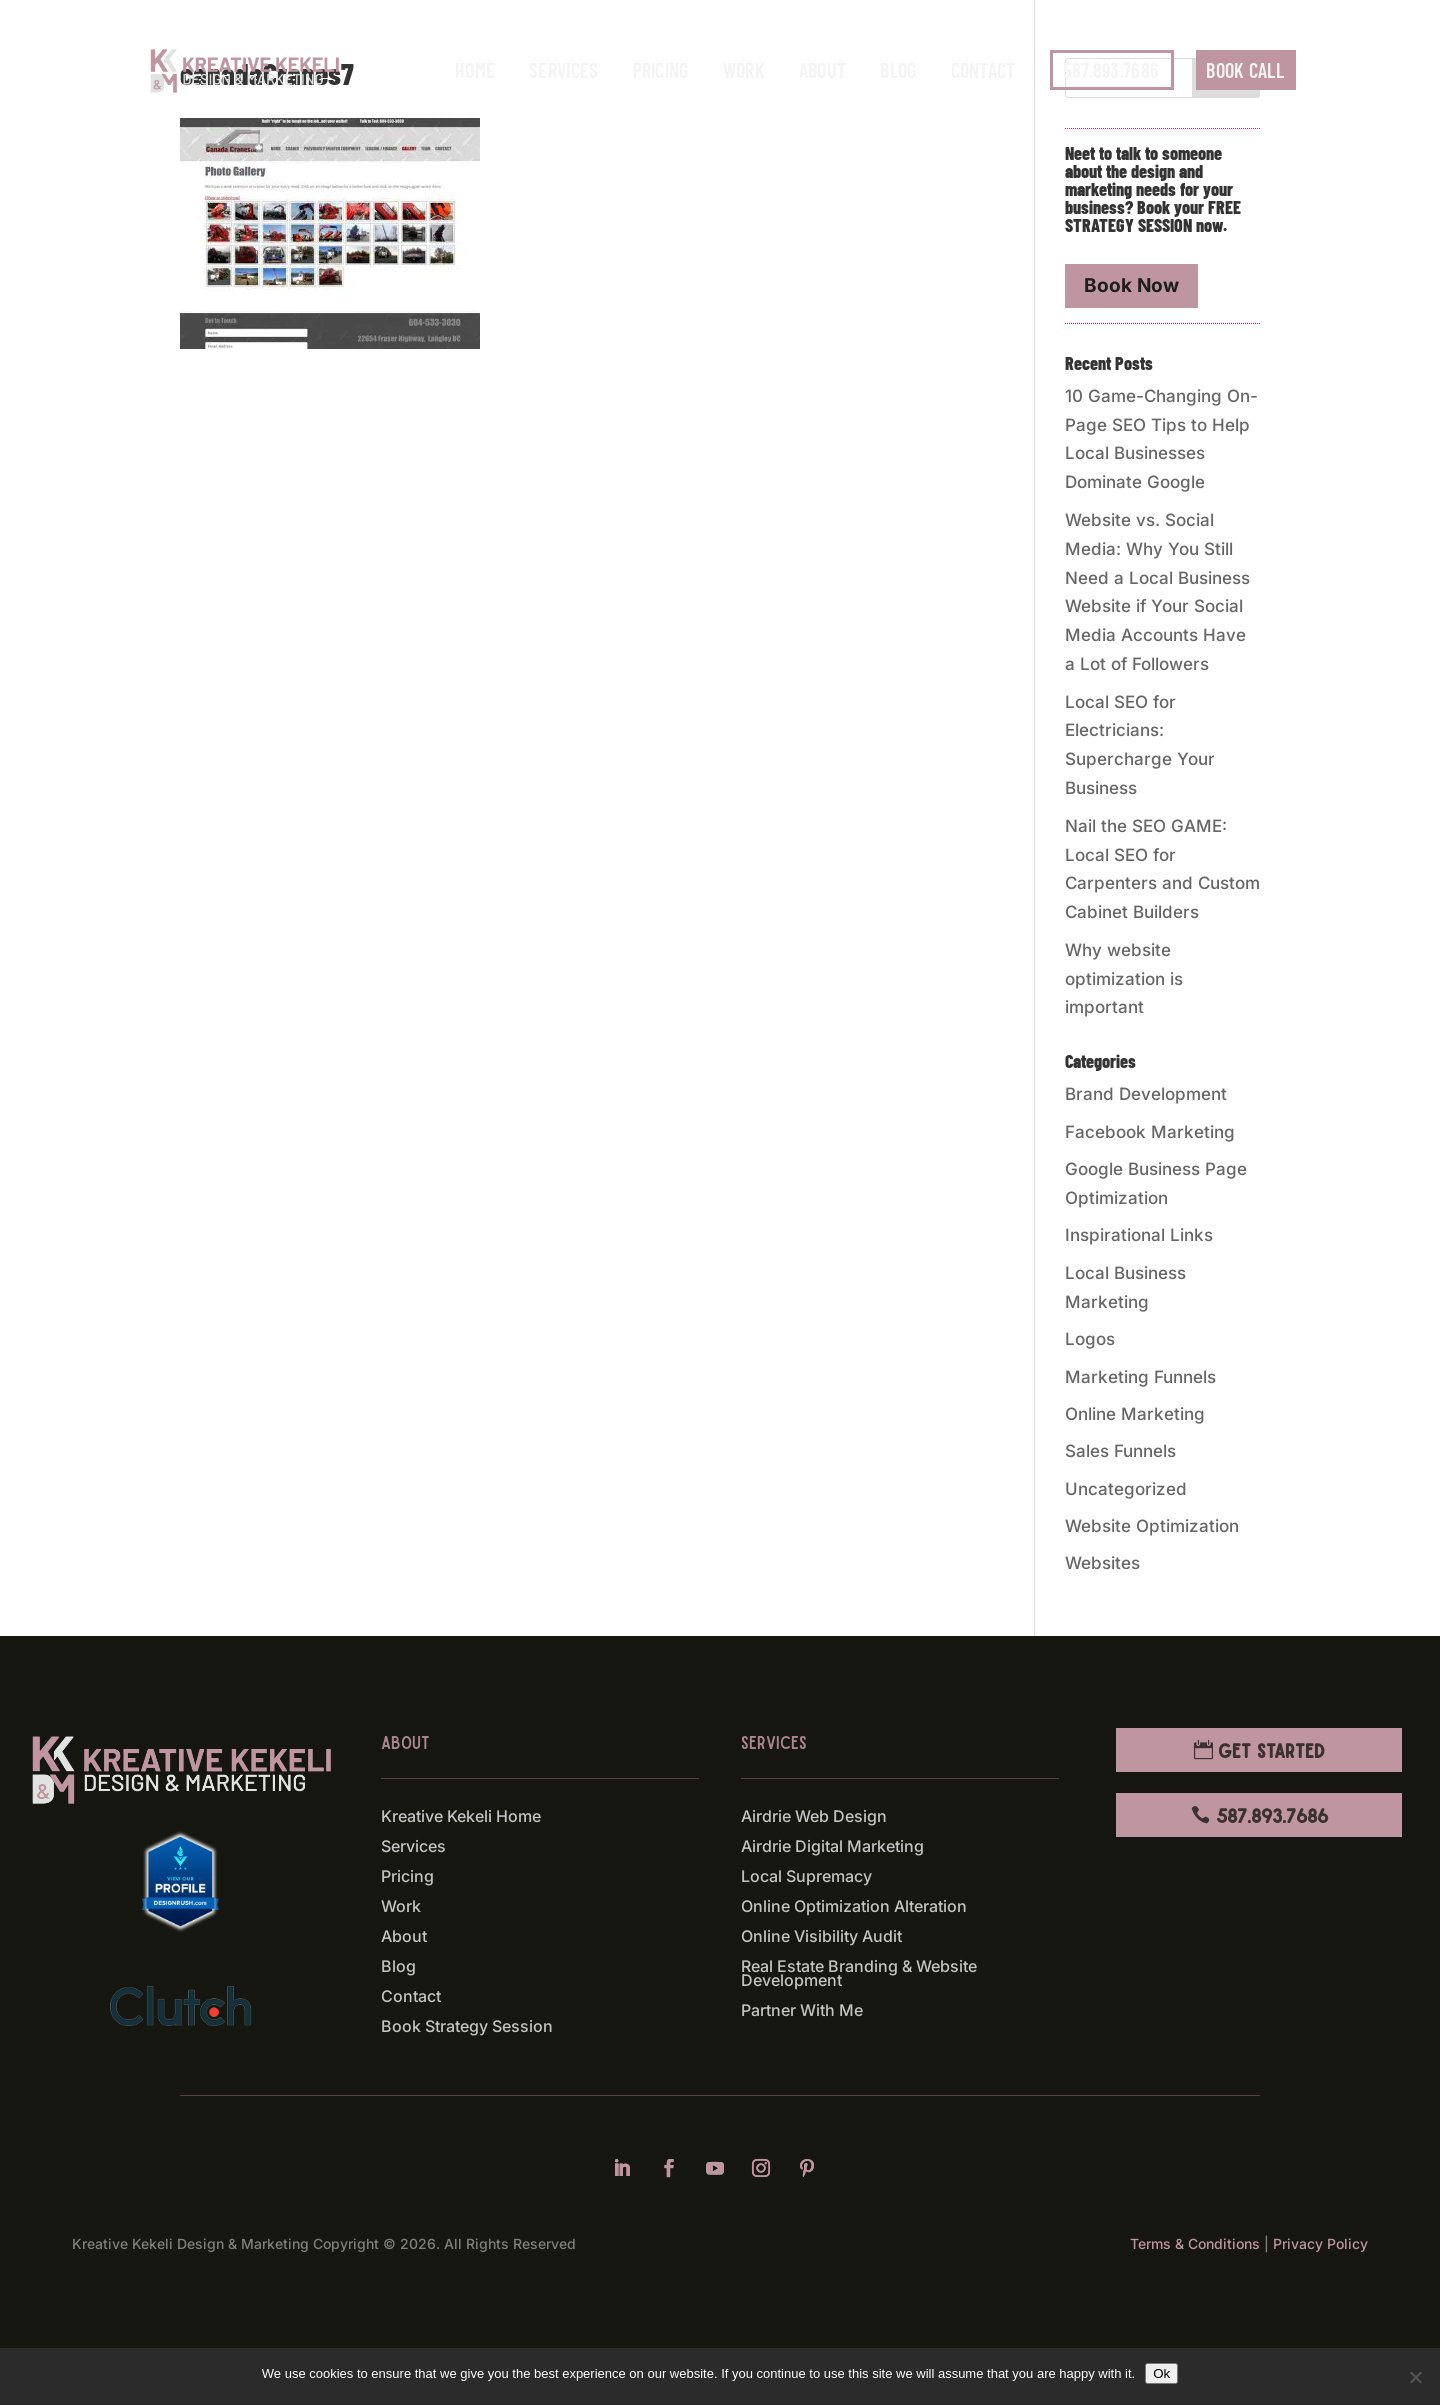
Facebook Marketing (1150, 1132)
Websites (1102, 1563)
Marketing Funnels (1140, 1377)
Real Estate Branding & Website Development (859, 1974)
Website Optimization (1152, 1526)
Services (563, 70)
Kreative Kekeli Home (461, 1817)
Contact (983, 70)
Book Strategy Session (467, 2027)
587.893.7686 (1111, 70)
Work (744, 70)
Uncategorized (1126, 1489)
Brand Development (1146, 1094)
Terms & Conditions (1195, 2243)
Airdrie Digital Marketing (832, 1847)
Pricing (661, 70)
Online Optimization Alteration (854, 1907)
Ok (1161, 2373)
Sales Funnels (1120, 1451)
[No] (1415, 2377)
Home (475, 70)
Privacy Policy (1320, 2243)
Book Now (1131, 285)
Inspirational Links (1139, 1235)
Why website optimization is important (1124, 979)
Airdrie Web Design (814, 1817)
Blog (898, 70)
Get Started (1271, 1750)
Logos (1090, 1339)
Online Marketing (1135, 1414)
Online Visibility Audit (821, 1937)
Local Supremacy (806, 1877)
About (823, 70)
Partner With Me (802, 2011)
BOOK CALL (1245, 70)
